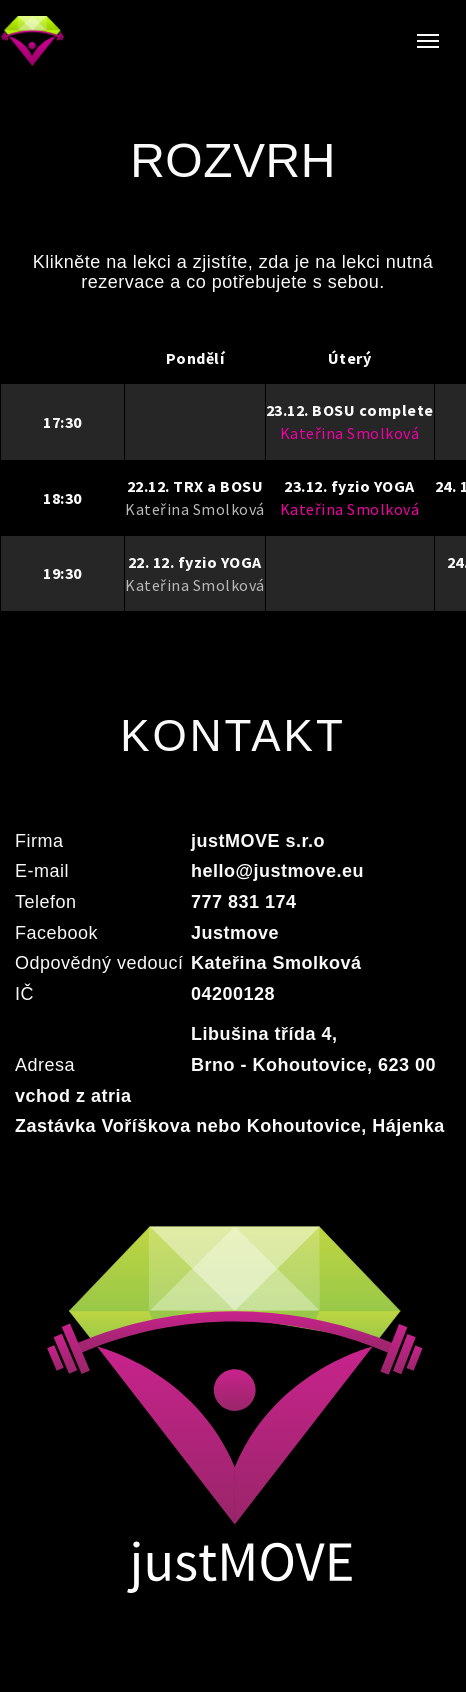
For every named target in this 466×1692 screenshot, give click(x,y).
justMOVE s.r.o (258, 841)
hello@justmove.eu (277, 871)
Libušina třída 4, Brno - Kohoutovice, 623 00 (313, 1049)
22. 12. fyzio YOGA (195, 562)
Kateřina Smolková (195, 509)
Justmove (235, 933)
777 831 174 (244, 902)
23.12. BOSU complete (350, 410)
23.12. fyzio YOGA (349, 486)
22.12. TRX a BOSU (195, 486)
